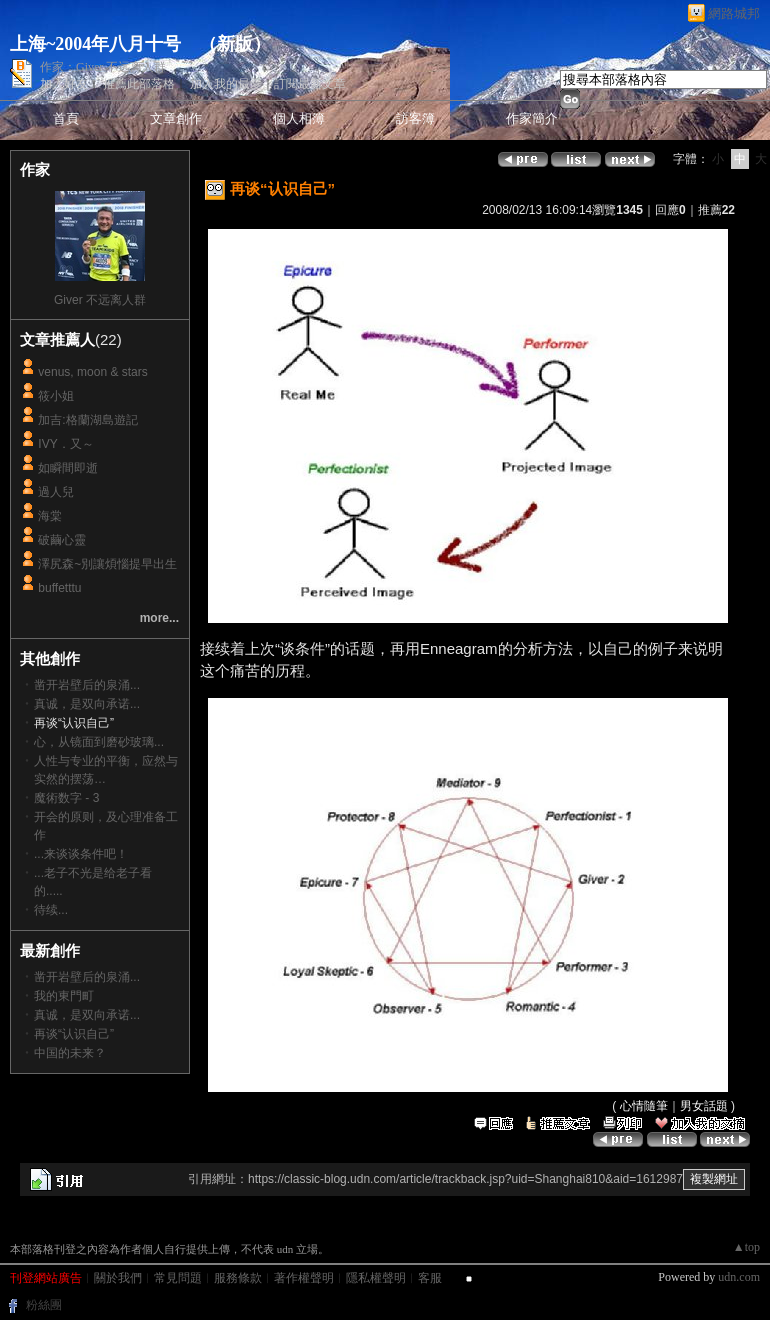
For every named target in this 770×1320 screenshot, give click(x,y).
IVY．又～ (65, 444)
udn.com (739, 1277)
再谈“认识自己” (74, 1034)
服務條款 (238, 1278)
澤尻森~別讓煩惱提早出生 (107, 564)
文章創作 (176, 118)
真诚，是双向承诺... (87, 704)
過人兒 (56, 492)
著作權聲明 (304, 1278)
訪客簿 (415, 118)
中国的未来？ (70, 1053)
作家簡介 (532, 118)
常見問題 (178, 1278)
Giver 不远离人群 (100, 300)
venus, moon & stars (92, 372)
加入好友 (64, 84)
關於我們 (118, 1278)
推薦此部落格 (139, 84)
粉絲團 (44, 1305)
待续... (51, 910)
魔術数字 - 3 (66, 798)
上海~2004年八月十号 (95, 44)
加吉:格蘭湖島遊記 (87, 420)
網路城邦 (734, 13)
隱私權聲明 (376, 1278)
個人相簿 (299, 118)
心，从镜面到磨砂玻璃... (99, 742)
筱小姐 (56, 396)
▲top (746, 1247)
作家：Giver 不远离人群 (103, 67)
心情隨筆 (644, 1106)
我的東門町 (64, 996)
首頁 (66, 118)
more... (159, 618)
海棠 (50, 516)
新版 (235, 44)
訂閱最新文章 (310, 84)
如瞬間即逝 (68, 468)
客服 (430, 1278)
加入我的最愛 (226, 84)
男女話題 (704, 1106)
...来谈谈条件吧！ (81, 854)
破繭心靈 (62, 540)
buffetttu (59, 588)
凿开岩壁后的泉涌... (87, 685)
